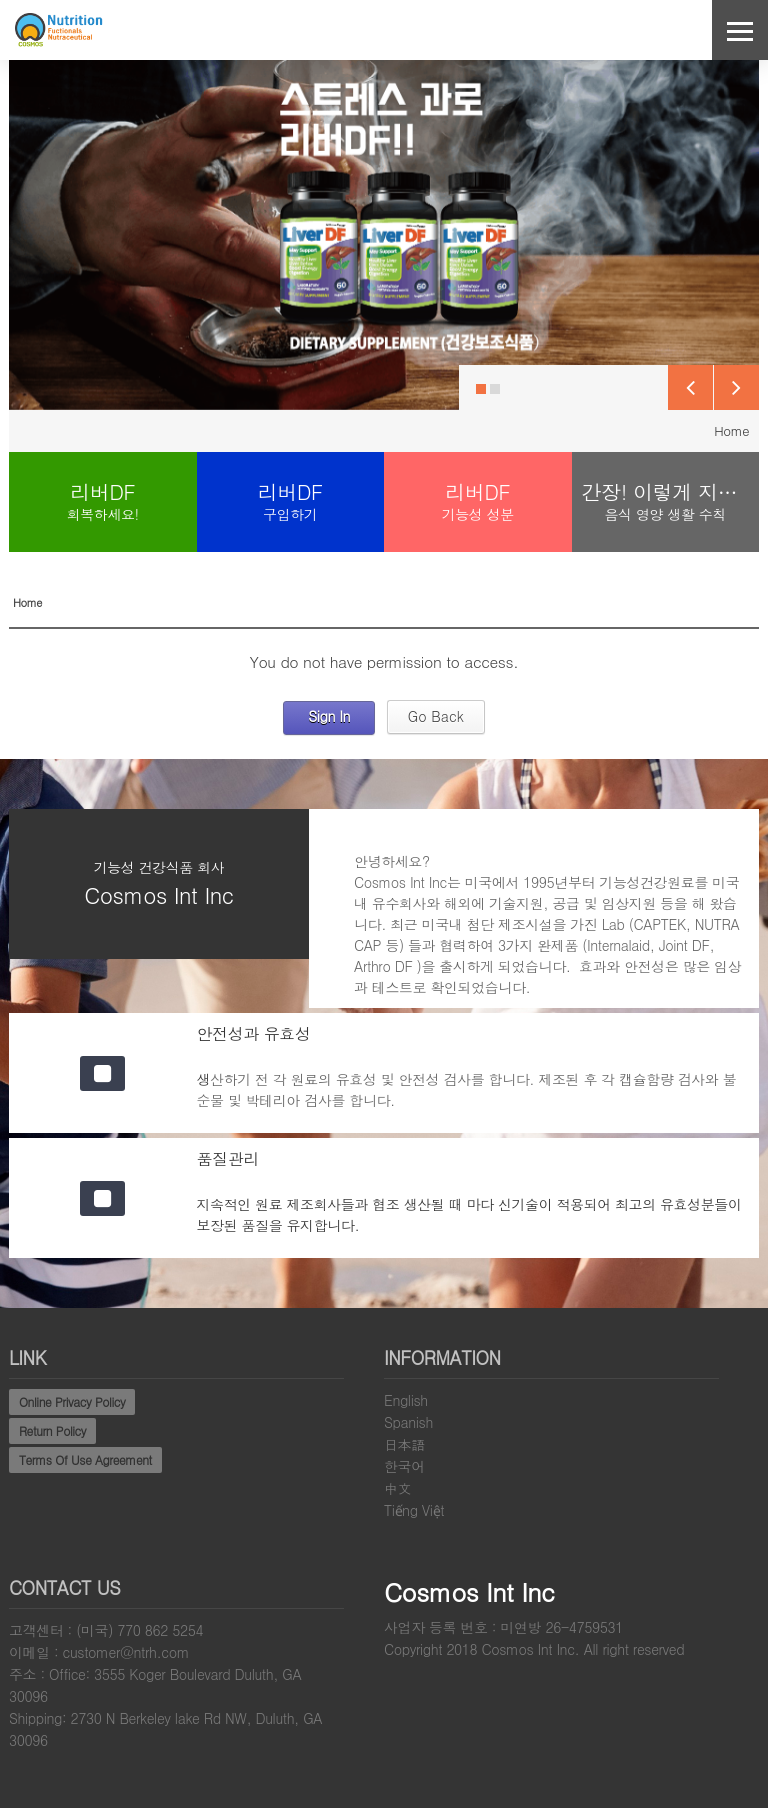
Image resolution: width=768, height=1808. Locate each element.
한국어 (404, 1466)
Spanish (408, 1422)
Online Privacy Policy (72, 1401)
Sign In (329, 716)
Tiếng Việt (414, 1510)
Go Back (436, 716)
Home (731, 430)
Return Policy (52, 1430)
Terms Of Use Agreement (85, 1459)
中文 (397, 1488)
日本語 (404, 1444)
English (406, 1400)
